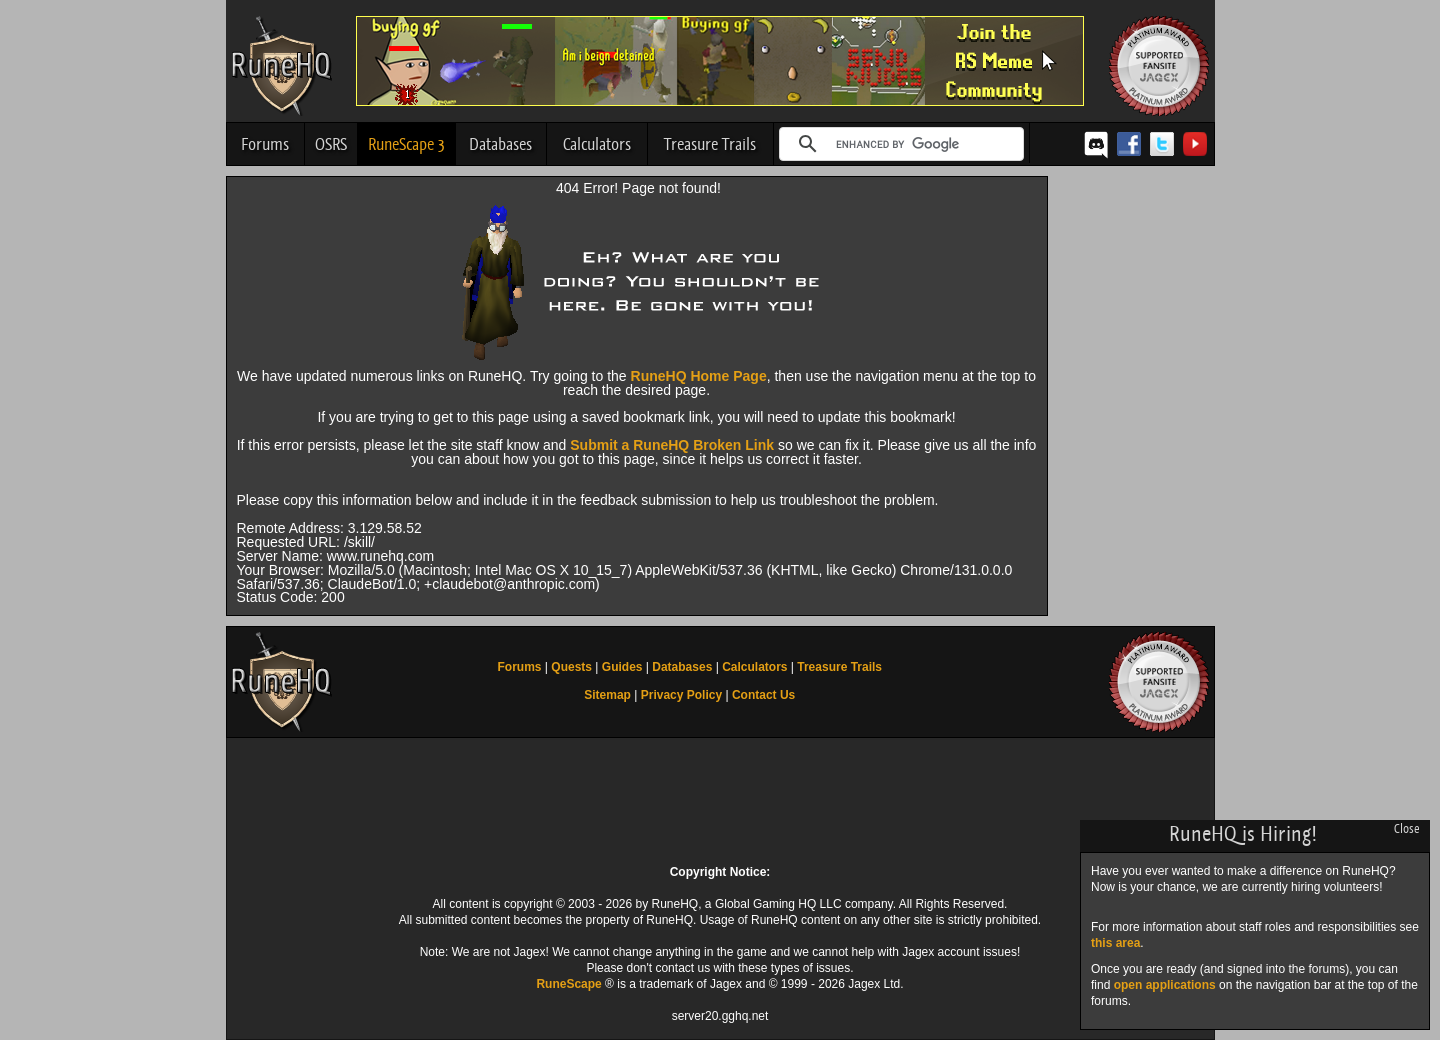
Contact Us (763, 695)
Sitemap (607, 695)
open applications (1165, 985)
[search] (898, 144)
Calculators (597, 144)
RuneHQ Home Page (699, 376)
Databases (500, 144)
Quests (571, 667)
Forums (265, 144)
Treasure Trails (710, 144)
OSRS (331, 144)
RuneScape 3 (406, 144)
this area (1115, 943)
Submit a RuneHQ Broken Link (672, 445)
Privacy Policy (681, 695)
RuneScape (568, 984)
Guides (622, 667)
